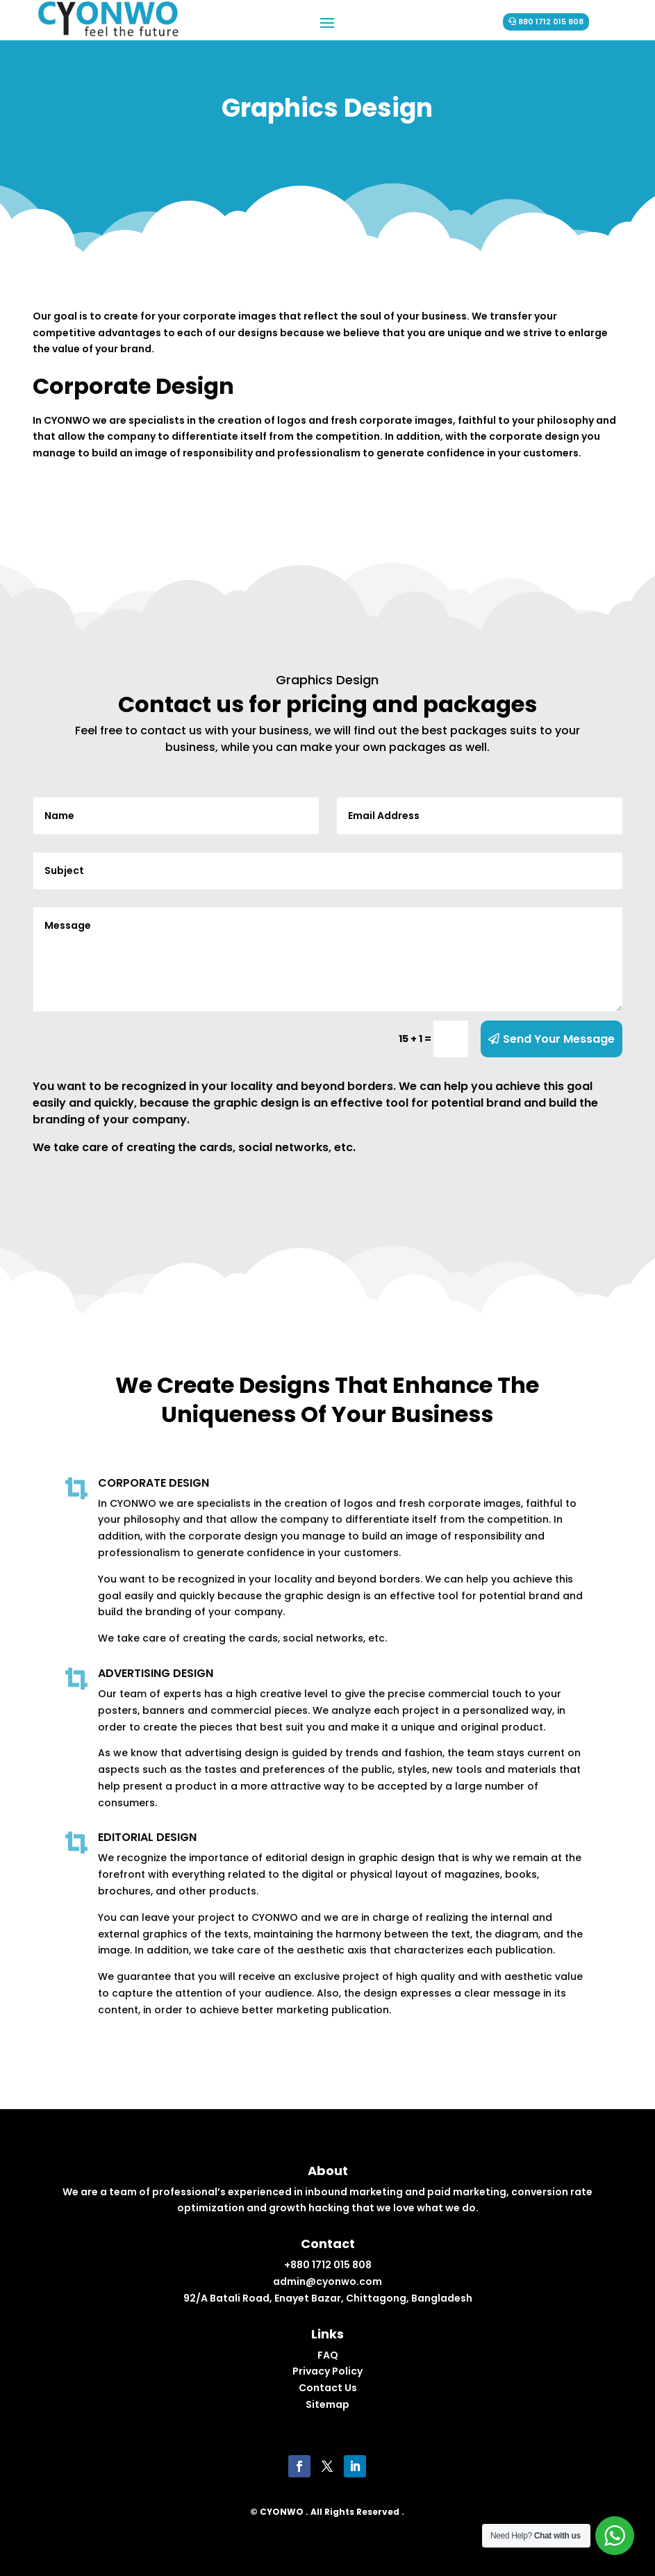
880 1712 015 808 (550, 21)
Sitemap (327, 2404)
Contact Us (328, 2388)
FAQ (327, 2355)
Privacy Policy (327, 2371)
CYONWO (282, 2512)
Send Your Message (559, 1039)
